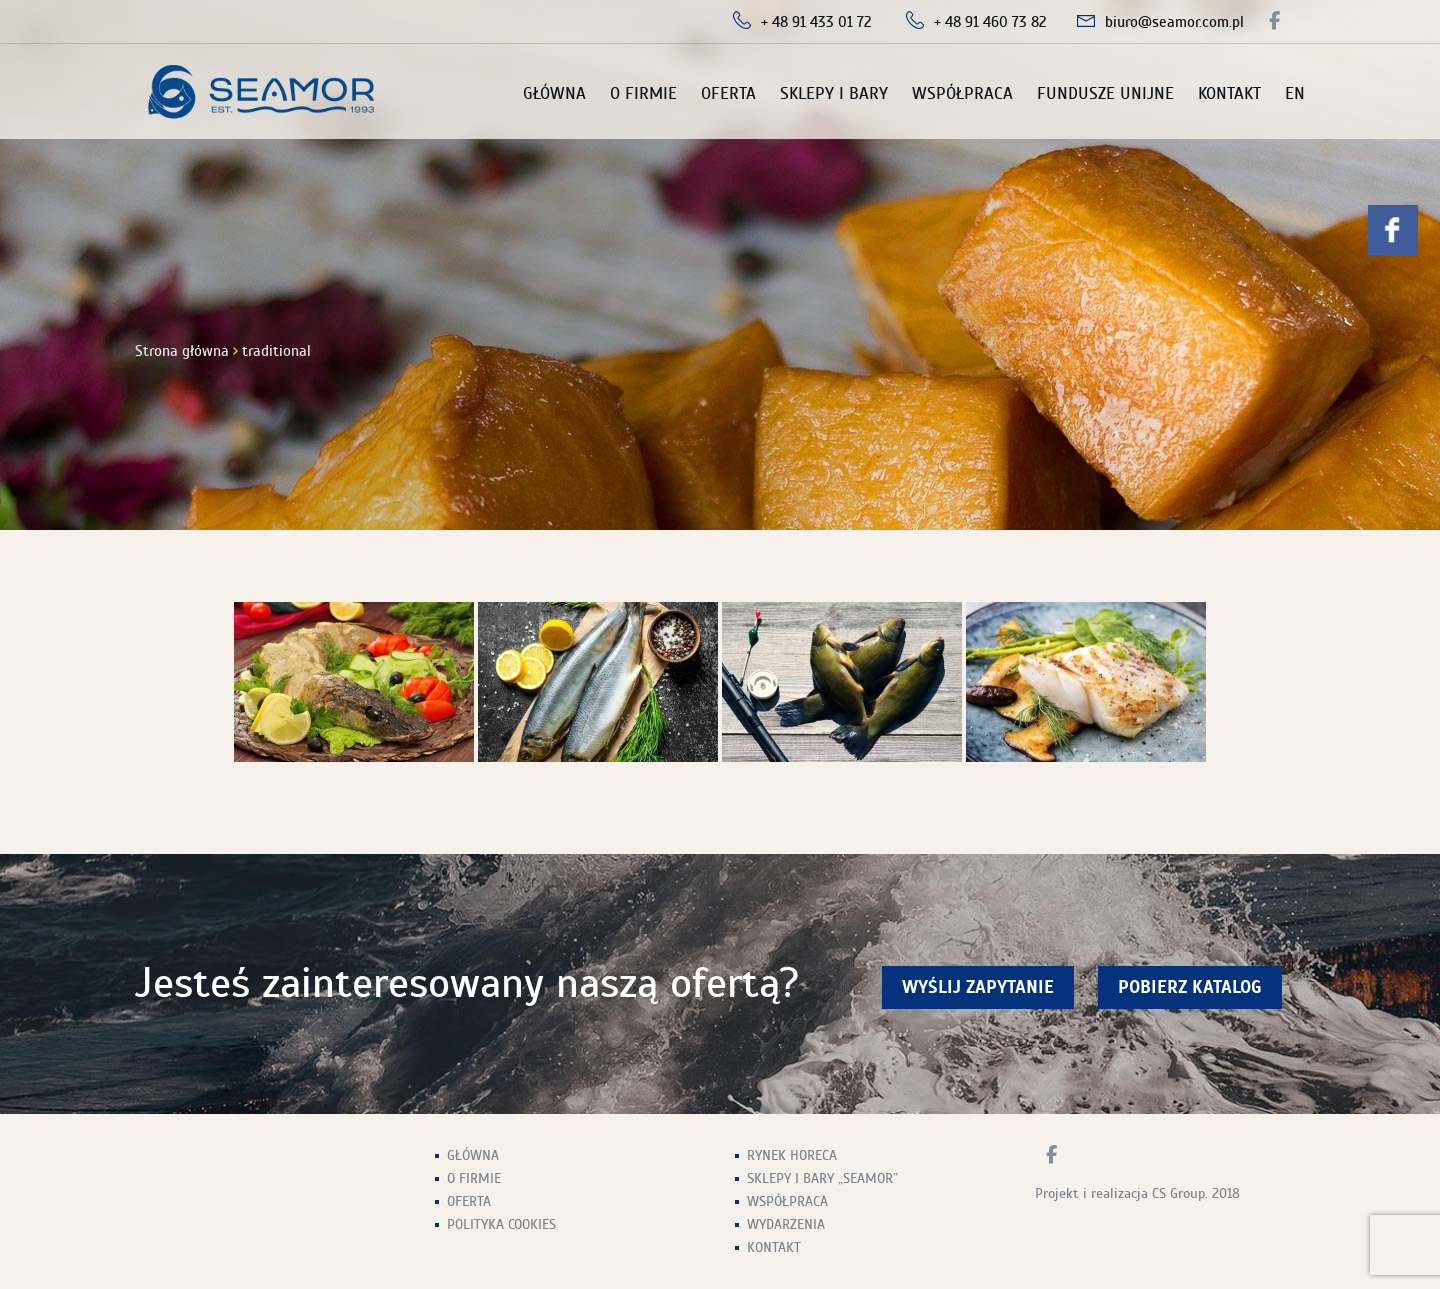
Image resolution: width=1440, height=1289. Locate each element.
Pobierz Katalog (1190, 987)
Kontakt (1229, 93)
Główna (554, 93)
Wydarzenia (786, 1224)
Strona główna (182, 351)
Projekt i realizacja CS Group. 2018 (1137, 1193)
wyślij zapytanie (978, 987)
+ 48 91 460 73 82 (990, 22)
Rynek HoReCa (792, 1155)
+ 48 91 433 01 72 (816, 22)
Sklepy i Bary (834, 93)
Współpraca (962, 93)
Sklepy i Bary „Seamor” (822, 1178)
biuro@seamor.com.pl (1174, 22)
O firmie (643, 93)
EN (1295, 93)
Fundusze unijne (1105, 93)
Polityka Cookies (501, 1224)
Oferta (728, 93)
